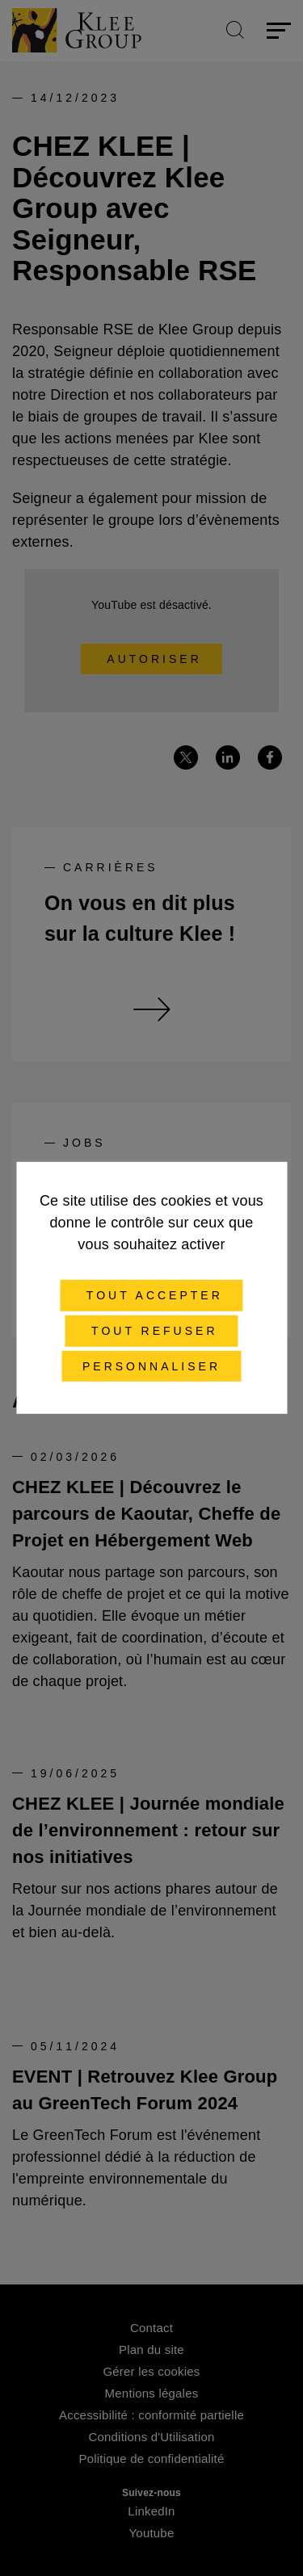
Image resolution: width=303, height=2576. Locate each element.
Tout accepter (151, 1295)
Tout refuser (151, 1330)
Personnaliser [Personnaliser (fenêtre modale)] (151, 1365)
